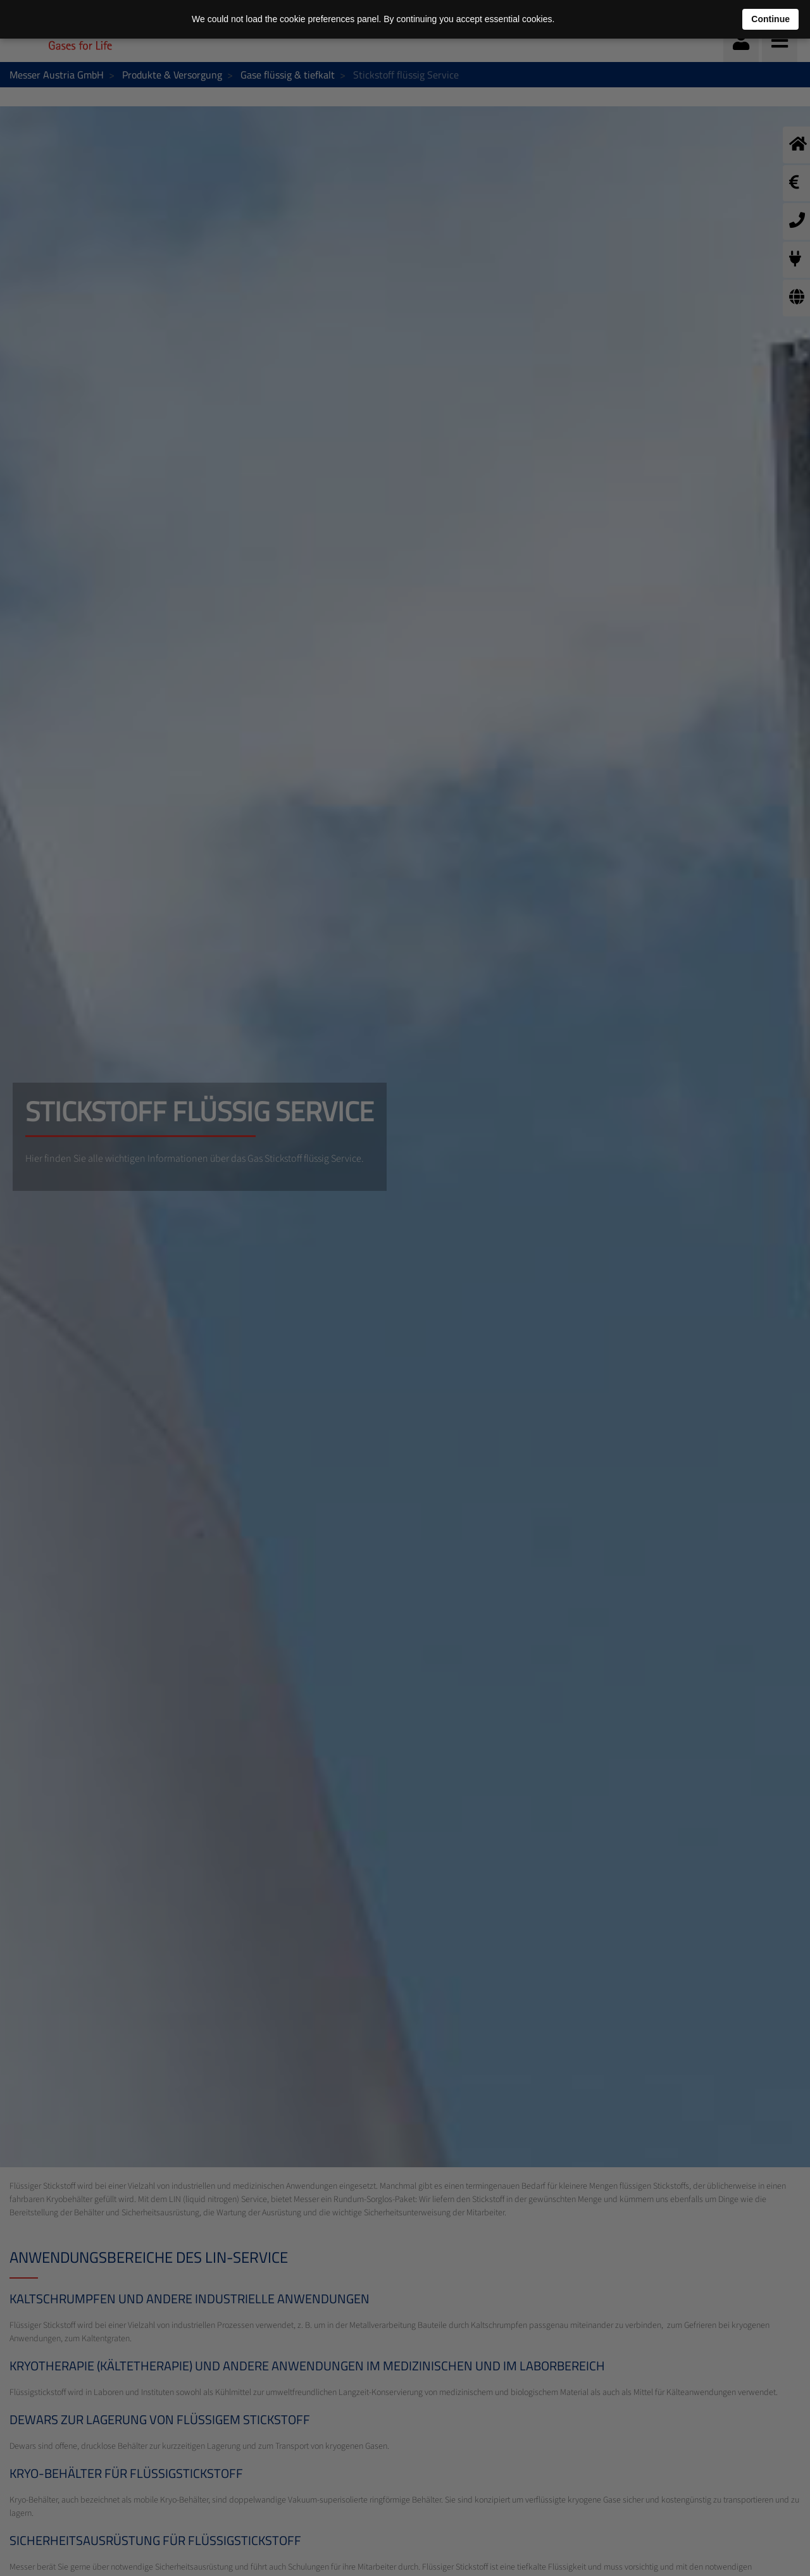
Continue (770, 19)
